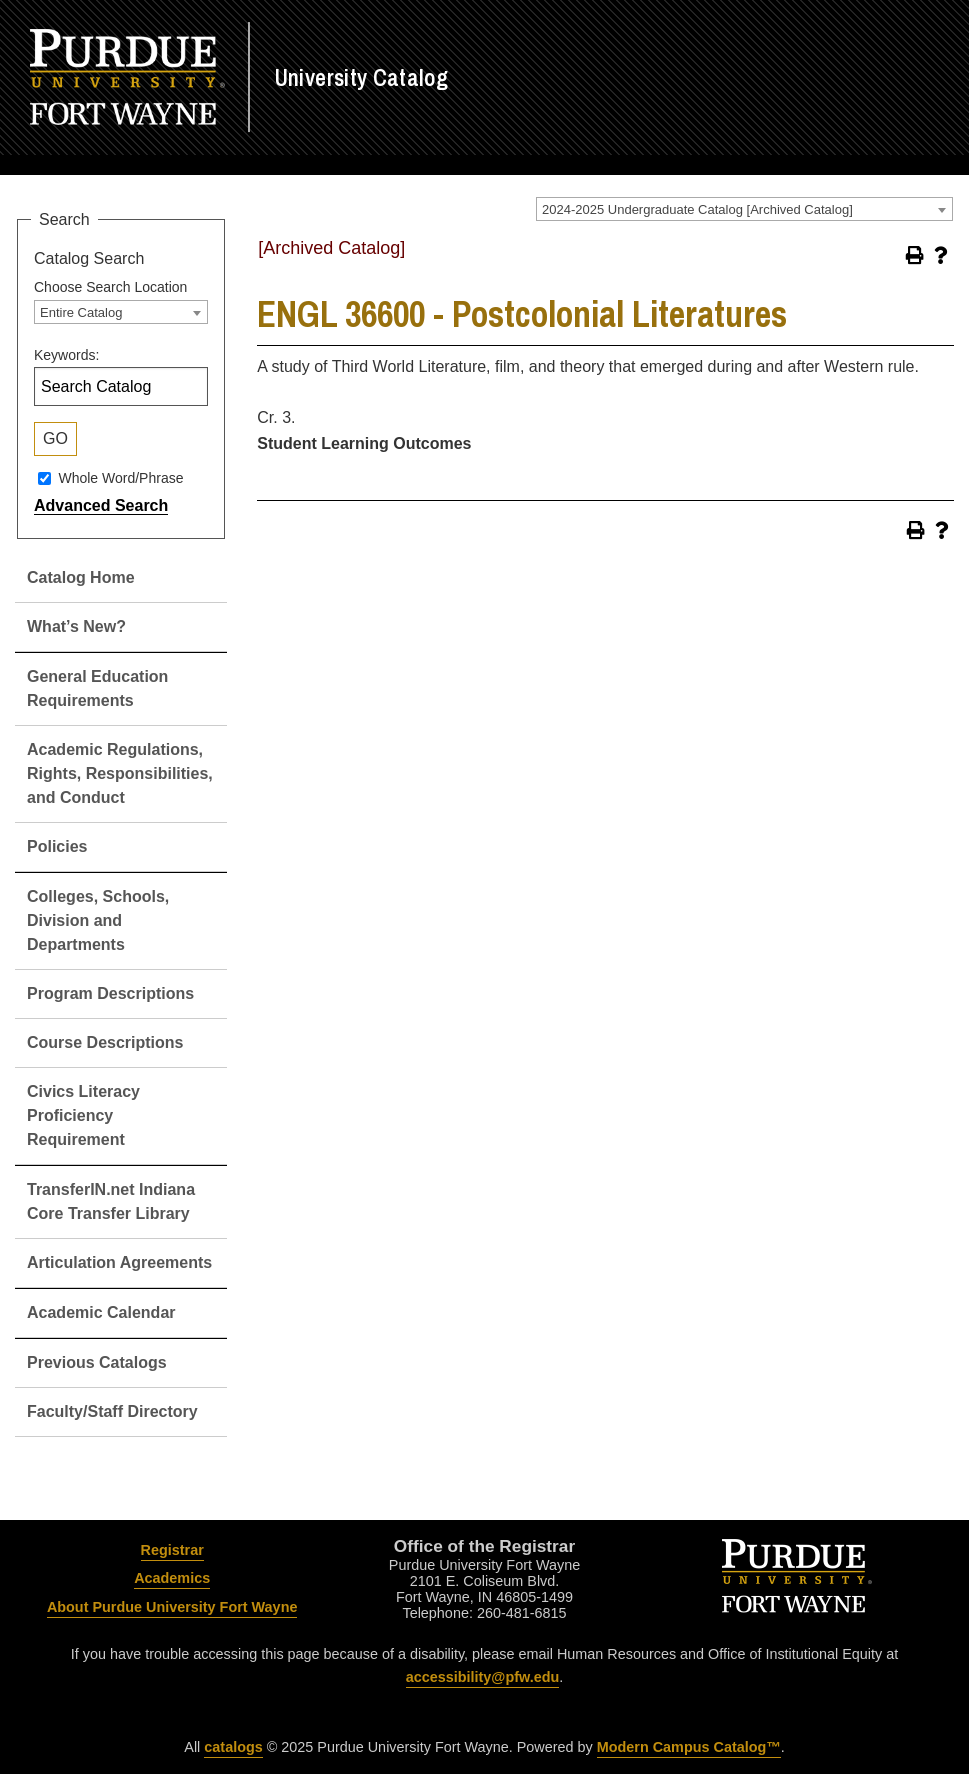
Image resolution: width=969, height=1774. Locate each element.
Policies (57, 846)
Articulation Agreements (119, 1262)
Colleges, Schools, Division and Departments (98, 920)
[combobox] (744, 209)
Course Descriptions (105, 1042)
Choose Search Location (110, 287)
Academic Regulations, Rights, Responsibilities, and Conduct (120, 773)
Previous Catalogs (97, 1362)
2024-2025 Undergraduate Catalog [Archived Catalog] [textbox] (697, 209)
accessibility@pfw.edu (482, 1677)
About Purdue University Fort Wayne (172, 1607)
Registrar (172, 1550)
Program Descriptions (110, 993)
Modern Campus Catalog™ (689, 1747)
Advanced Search (101, 505)
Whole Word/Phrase (120, 478)
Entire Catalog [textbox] (81, 312)
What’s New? (76, 626)
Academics (172, 1578)
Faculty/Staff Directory (112, 1411)
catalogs (233, 1747)
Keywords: (66, 355)
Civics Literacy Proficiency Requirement (83, 1115)
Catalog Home (81, 577)
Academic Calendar (101, 1312)
